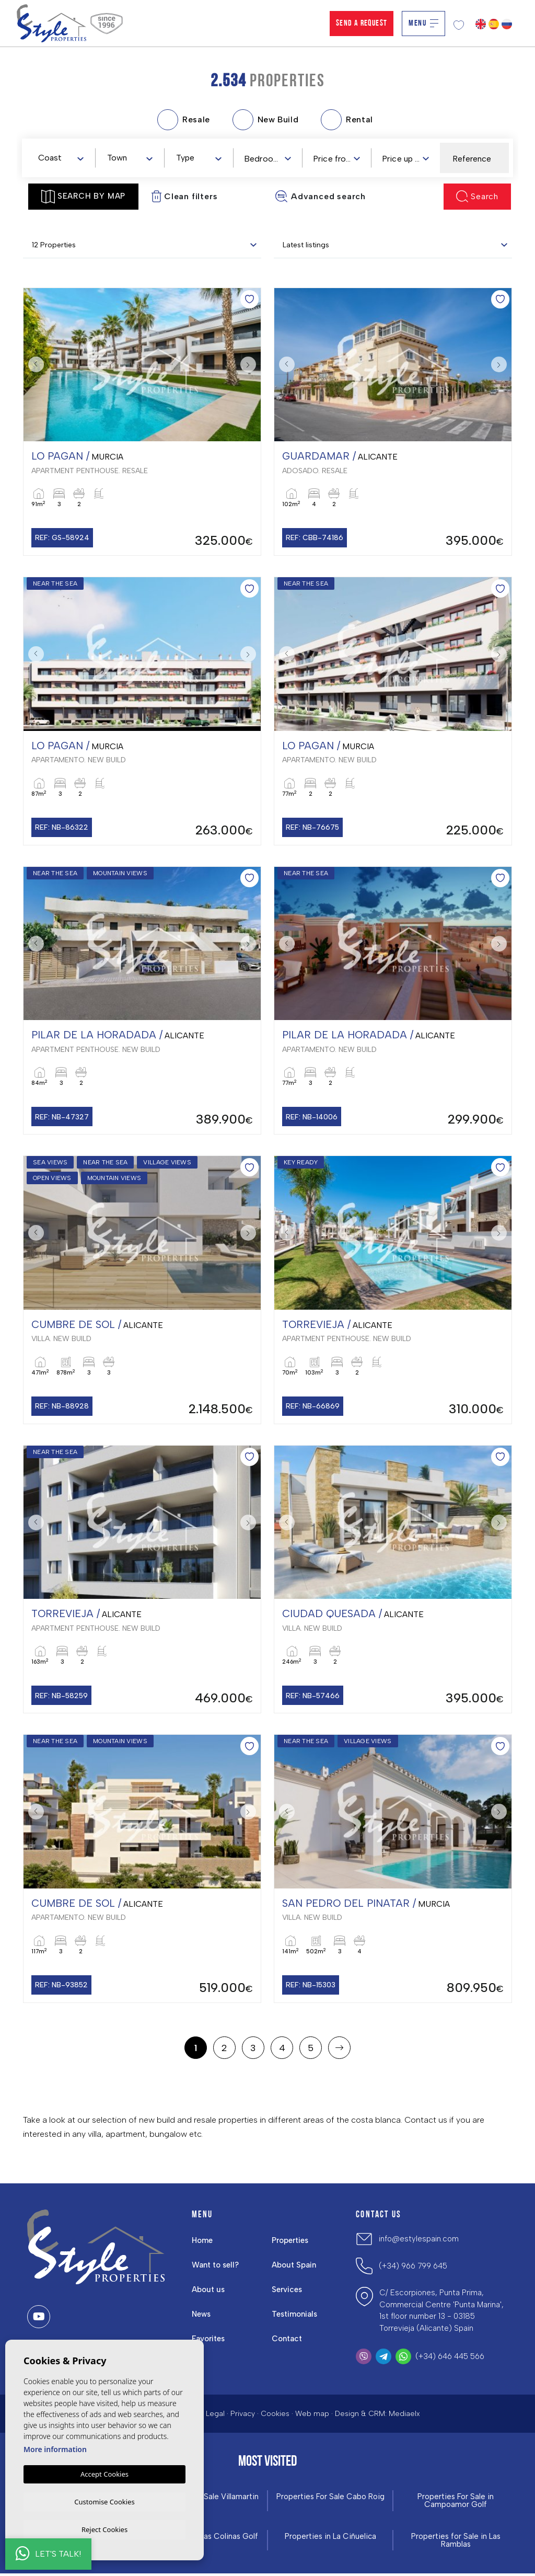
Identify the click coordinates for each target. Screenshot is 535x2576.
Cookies (275, 2415)
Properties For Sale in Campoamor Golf (455, 2503)
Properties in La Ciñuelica (330, 2539)
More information (55, 2448)
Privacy (242, 2415)
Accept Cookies (104, 2472)
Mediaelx (404, 2415)
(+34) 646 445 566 (449, 2358)
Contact (287, 2340)
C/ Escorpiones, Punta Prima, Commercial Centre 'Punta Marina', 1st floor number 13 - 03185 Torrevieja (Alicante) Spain (441, 2312)
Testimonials (295, 2316)
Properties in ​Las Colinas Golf (205, 2539)
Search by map (83, 196)
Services (287, 2291)
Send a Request (362, 23)
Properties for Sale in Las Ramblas (456, 2542)
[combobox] (60, 157)
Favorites (208, 2340)
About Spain (294, 2267)
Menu (423, 23)
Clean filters (184, 196)
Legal (215, 2415)
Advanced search (320, 196)
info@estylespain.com (419, 2241)
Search (477, 196)
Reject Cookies (104, 2529)
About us (208, 2291)
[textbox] (63, 158)
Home (202, 2242)
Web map (312, 2415)
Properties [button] (290, 2242)
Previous (34, 364)
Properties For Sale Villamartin (205, 2499)
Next (250, 364)
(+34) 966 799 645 (413, 2267)
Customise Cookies (104, 2500)
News (202, 2316)
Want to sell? (215, 2267)
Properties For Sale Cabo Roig (330, 2499)
